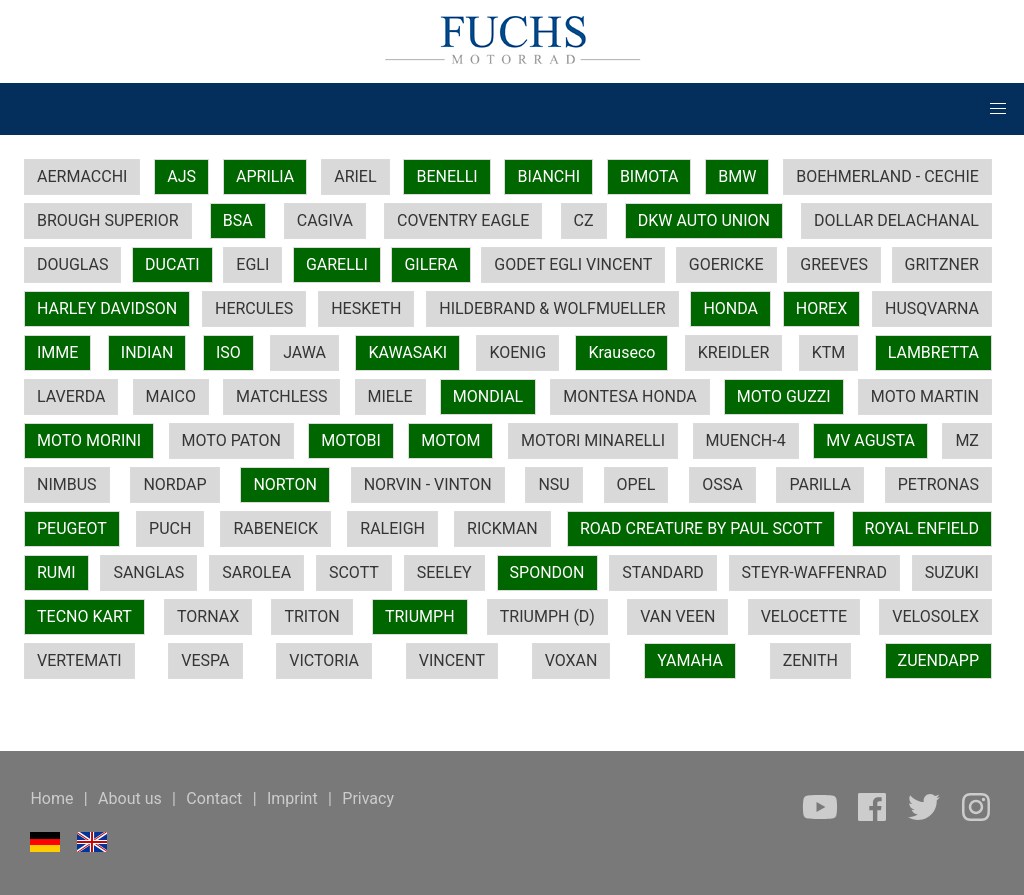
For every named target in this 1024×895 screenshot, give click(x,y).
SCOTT (354, 572)
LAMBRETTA (933, 352)
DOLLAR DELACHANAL (896, 220)
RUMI (56, 572)
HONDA (730, 308)
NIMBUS (67, 484)
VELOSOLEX (935, 616)
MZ (967, 440)
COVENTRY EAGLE (463, 220)
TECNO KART (84, 616)
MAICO (171, 396)
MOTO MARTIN (925, 396)
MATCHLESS (281, 396)
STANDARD (662, 572)
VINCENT (452, 660)
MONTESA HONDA (629, 396)
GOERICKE (726, 264)
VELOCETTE (804, 616)
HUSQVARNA (932, 308)
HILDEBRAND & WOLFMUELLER (552, 308)
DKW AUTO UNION (704, 220)
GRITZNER (942, 264)
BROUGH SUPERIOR (108, 220)
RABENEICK (275, 528)
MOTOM (450, 440)
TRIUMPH (420, 616)
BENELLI (446, 176)
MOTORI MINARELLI (593, 440)
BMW (737, 176)
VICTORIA (324, 660)
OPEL (636, 484)
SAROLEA (256, 572)
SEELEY (444, 572)
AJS (181, 176)
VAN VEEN (677, 616)
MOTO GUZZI (784, 396)
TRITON (311, 616)
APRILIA (265, 176)
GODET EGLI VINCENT (573, 264)
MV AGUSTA (870, 440)
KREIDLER (733, 352)
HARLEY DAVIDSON (107, 308)
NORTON (284, 484)
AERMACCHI (82, 176)
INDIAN (147, 352)
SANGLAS (148, 572)
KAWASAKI (407, 352)
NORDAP (174, 484)
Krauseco (621, 352)
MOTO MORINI (89, 440)
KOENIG (517, 352)
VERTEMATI (79, 660)
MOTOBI (350, 440)
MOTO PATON (231, 440)
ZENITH (810, 660)
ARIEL (355, 176)
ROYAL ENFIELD (922, 528)
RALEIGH (392, 528)
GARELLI (337, 264)
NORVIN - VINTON (428, 484)
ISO (228, 352)
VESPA (205, 660)
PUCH (170, 528)
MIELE (390, 396)
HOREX (821, 308)
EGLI (252, 264)
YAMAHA (690, 660)
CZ (584, 220)
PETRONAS (938, 484)
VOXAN (571, 660)
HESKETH (366, 308)
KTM (829, 352)
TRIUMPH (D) (547, 616)
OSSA (722, 484)
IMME (57, 352)
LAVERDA (71, 396)
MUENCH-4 (746, 440)
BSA (238, 220)
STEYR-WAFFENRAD (814, 572)
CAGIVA (325, 220)
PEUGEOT (72, 528)
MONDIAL (488, 396)
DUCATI (172, 264)
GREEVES (834, 264)
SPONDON (547, 572)
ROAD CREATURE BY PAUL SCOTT (701, 528)
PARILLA (819, 484)
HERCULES (254, 308)
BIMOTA (649, 176)
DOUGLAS (72, 264)
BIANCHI (548, 176)
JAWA (304, 352)
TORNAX (208, 616)
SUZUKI (952, 572)
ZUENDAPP (938, 660)
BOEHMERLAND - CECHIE (887, 176)
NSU (553, 484)
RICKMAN (502, 528)
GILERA (430, 264)
